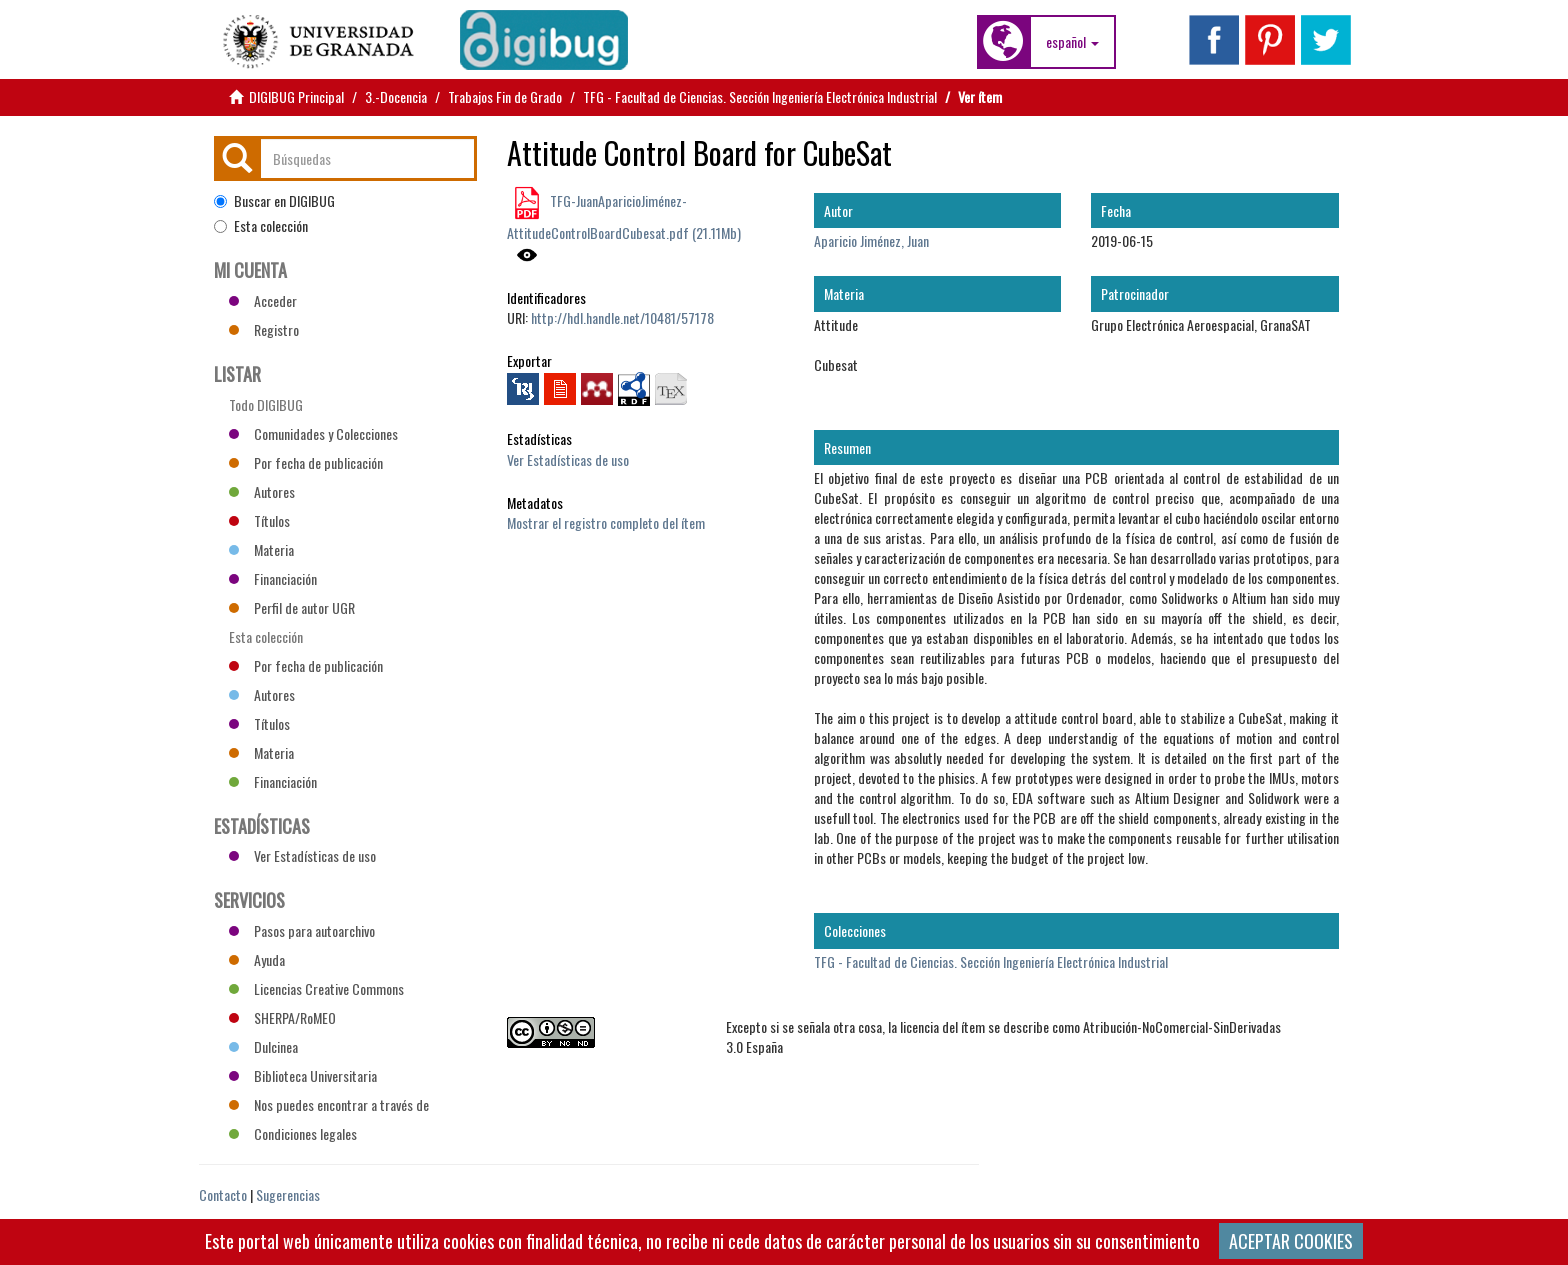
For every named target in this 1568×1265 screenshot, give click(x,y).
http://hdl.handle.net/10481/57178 (622, 317)
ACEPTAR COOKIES (1291, 1241)
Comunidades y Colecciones (313, 433)
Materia (261, 549)
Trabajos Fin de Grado (505, 96)
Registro (264, 329)
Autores (262, 491)
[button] (1072, 42)
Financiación (273, 578)
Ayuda (257, 959)
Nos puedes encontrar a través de (329, 1104)
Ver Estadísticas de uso (568, 459)
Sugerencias (288, 1194)
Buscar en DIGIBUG (274, 201)
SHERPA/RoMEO (282, 1017)
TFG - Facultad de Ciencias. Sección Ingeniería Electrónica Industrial (760, 96)
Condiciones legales (293, 1133)
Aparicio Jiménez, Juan (871, 240)
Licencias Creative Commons (316, 988)
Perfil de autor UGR (292, 607)
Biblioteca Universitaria (303, 1075)
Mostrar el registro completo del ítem (606, 522)
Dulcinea (263, 1046)
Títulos (259, 520)
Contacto (223, 1194)
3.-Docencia (396, 96)
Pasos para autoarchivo (302, 930)
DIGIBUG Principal (296, 96)
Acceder (263, 300)
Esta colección (261, 226)
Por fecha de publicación (306, 462)
